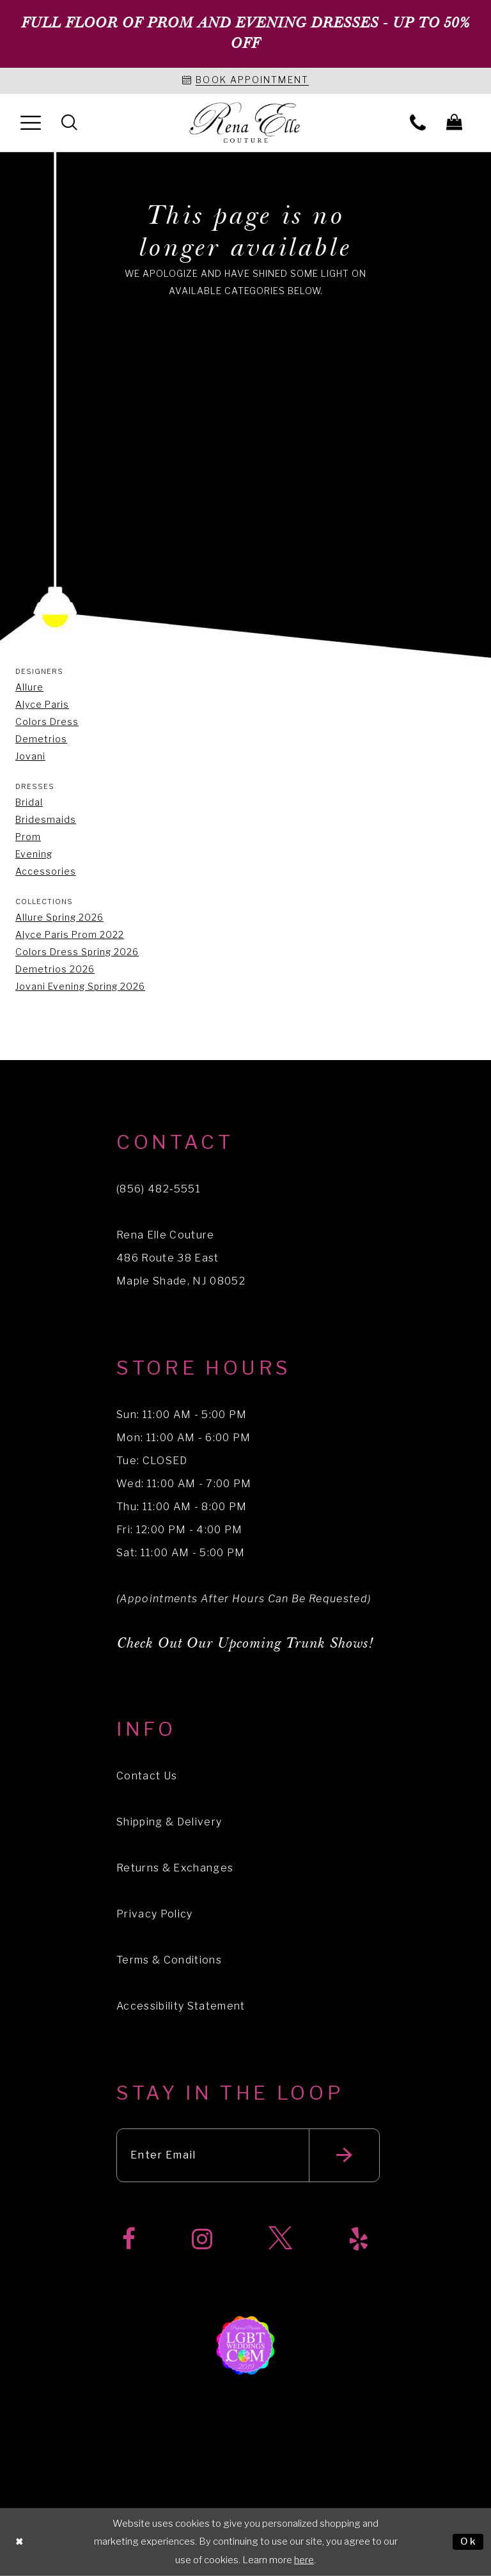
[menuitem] (30, 122)
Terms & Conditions (169, 1960)
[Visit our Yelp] (358, 2239)
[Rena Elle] (246, 123)
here (304, 2560)
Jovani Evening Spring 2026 (80, 986)
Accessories (45, 871)
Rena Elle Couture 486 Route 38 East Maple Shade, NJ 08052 (181, 1258)
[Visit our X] (280, 2239)
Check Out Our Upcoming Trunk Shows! (245, 1643)
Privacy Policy (154, 1914)
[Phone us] (418, 122)
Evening (33, 853)
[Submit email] (344, 2155)
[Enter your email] (248, 2155)
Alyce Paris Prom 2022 (69, 934)
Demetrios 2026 (55, 969)
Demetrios (41, 738)
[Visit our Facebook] (129, 2239)
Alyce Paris (42, 704)
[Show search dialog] (69, 122)
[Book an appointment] (245, 81)
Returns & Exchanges (174, 1868)
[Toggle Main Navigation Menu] (30, 122)
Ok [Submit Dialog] (468, 2541)
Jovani (30, 756)
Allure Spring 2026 (59, 917)
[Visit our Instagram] (202, 2239)
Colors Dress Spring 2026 (77, 951)
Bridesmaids (45, 819)
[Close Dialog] (20, 2542)
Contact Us (146, 1776)
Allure (29, 687)
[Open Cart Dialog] (454, 122)
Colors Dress (47, 721)
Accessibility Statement (181, 2006)
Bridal (29, 802)
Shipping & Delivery (169, 1822)
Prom (28, 836)
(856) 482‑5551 (158, 1189)
